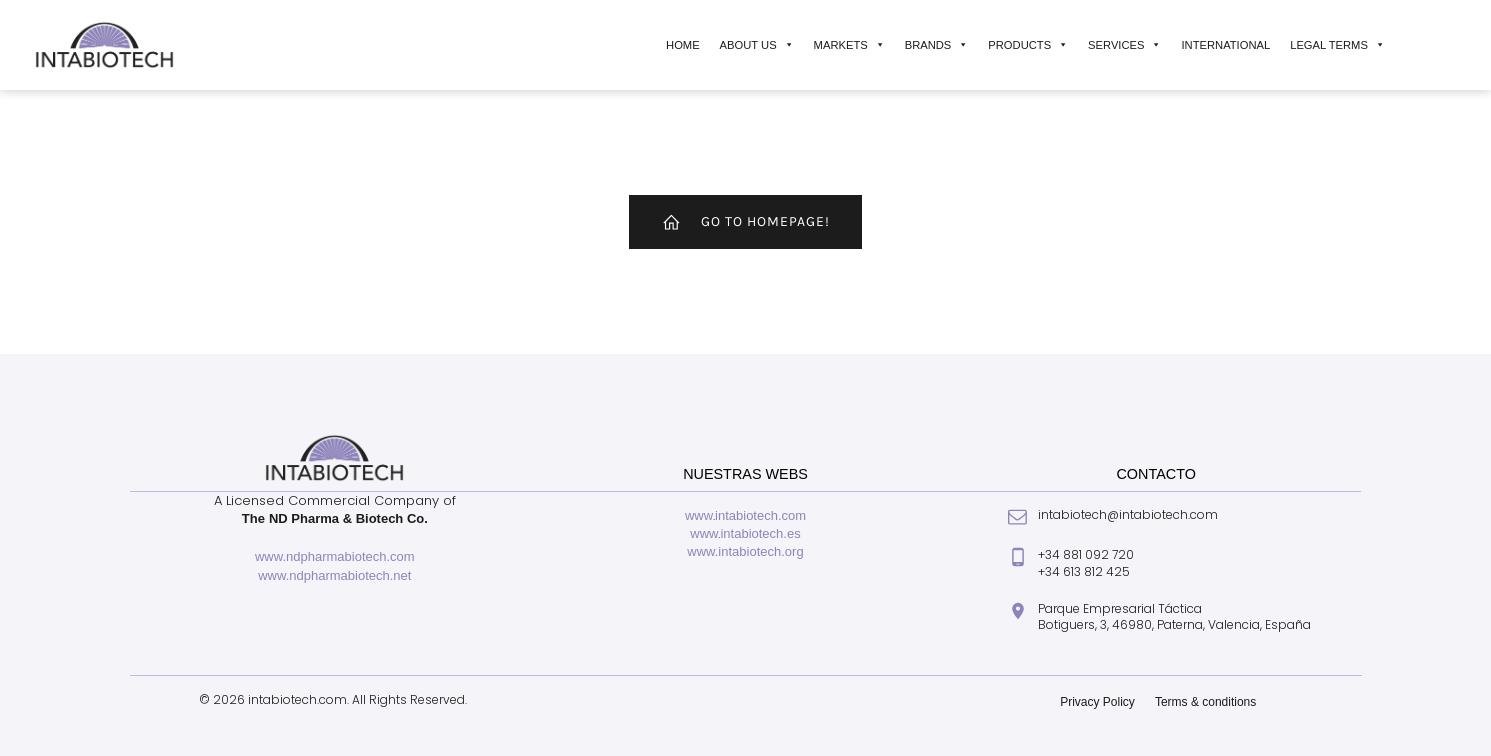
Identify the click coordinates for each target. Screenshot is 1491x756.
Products (1028, 45)
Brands (937, 45)
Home (683, 45)
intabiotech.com (760, 515)
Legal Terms (1337, 45)
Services (1124, 45)
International (1225, 45)
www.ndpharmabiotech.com (335, 556)
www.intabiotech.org (745, 551)
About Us (757, 45)
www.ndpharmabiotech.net (334, 575)
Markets (849, 45)
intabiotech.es (760, 533)
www (699, 515)
